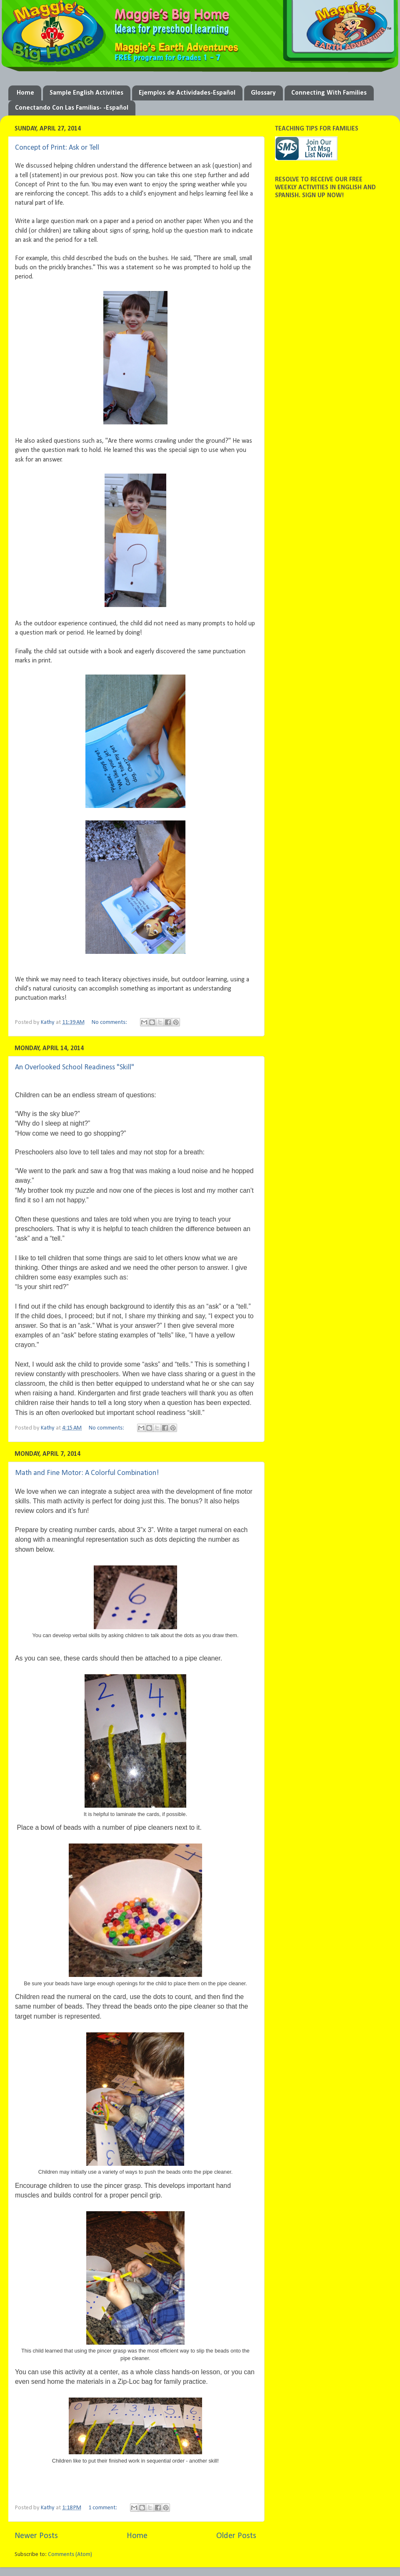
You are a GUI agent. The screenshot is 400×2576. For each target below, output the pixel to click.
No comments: (110, 1022)
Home (25, 93)
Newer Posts (36, 2536)
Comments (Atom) (70, 2554)
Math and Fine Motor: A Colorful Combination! (87, 1473)
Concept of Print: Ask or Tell (57, 148)
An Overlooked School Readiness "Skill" (74, 1067)
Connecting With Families (329, 93)
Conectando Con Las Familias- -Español (71, 108)
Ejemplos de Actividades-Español (187, 93)
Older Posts (236, 2536)
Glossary (263, 93)
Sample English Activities (86, 93)
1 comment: (103, 2508)
